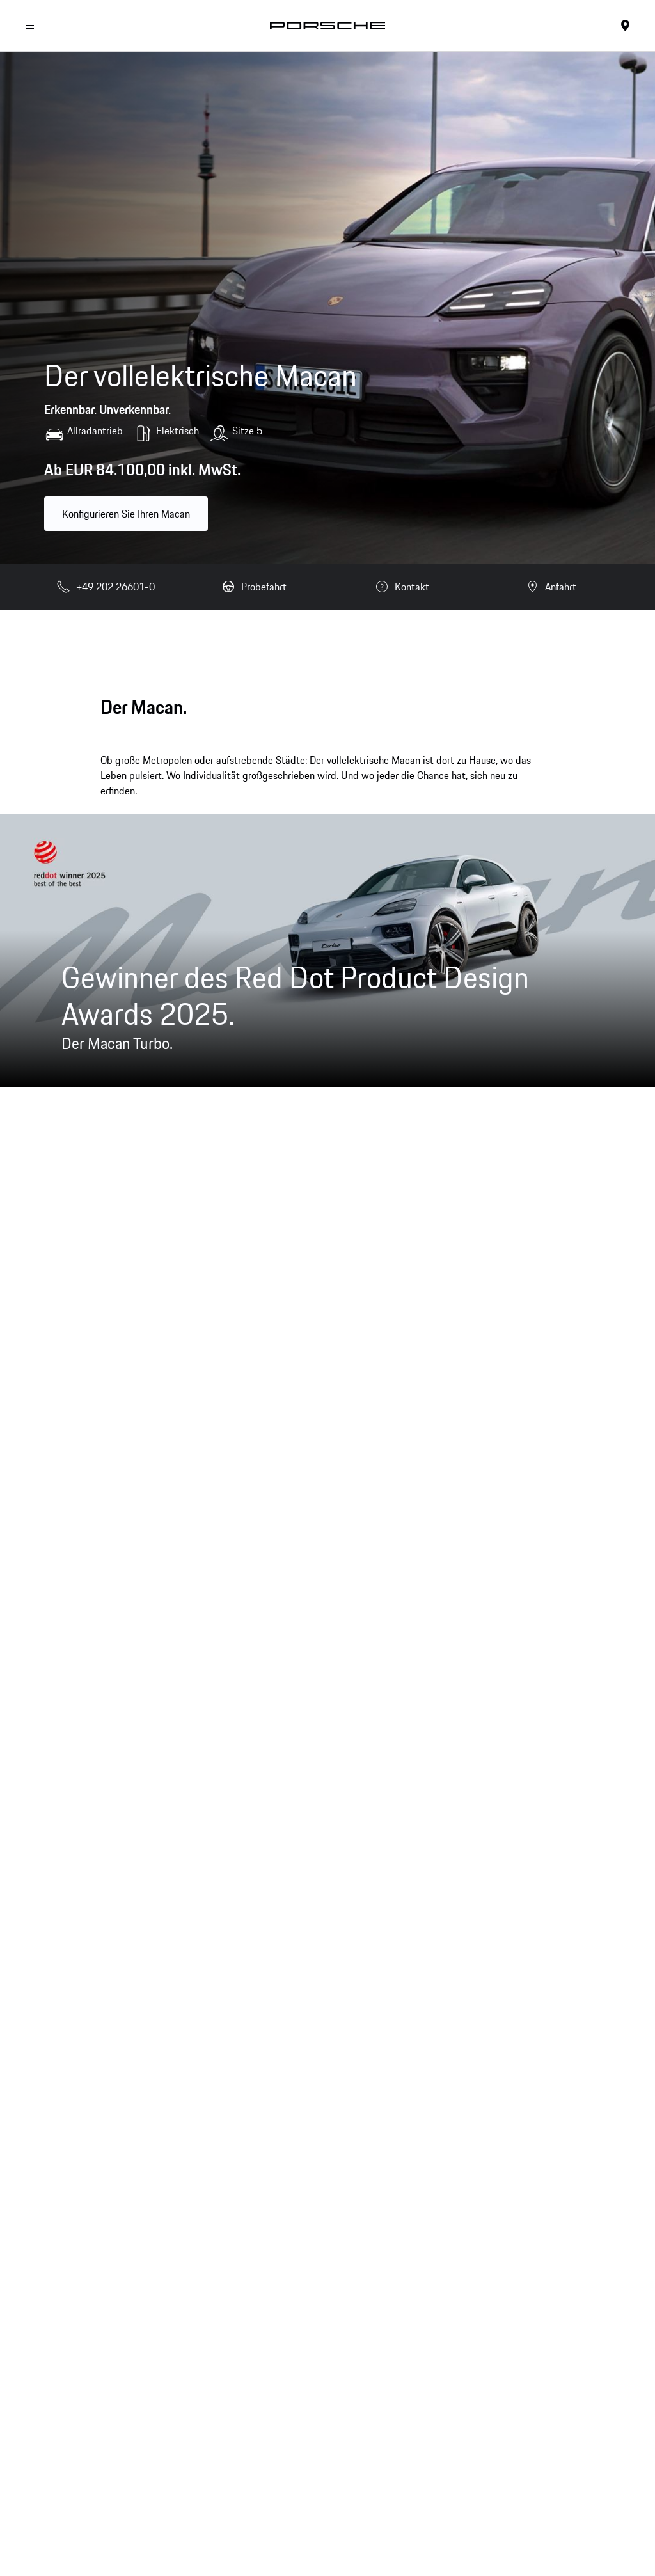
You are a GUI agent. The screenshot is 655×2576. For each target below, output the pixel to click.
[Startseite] (327, 25)
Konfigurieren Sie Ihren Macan (126, 513)
